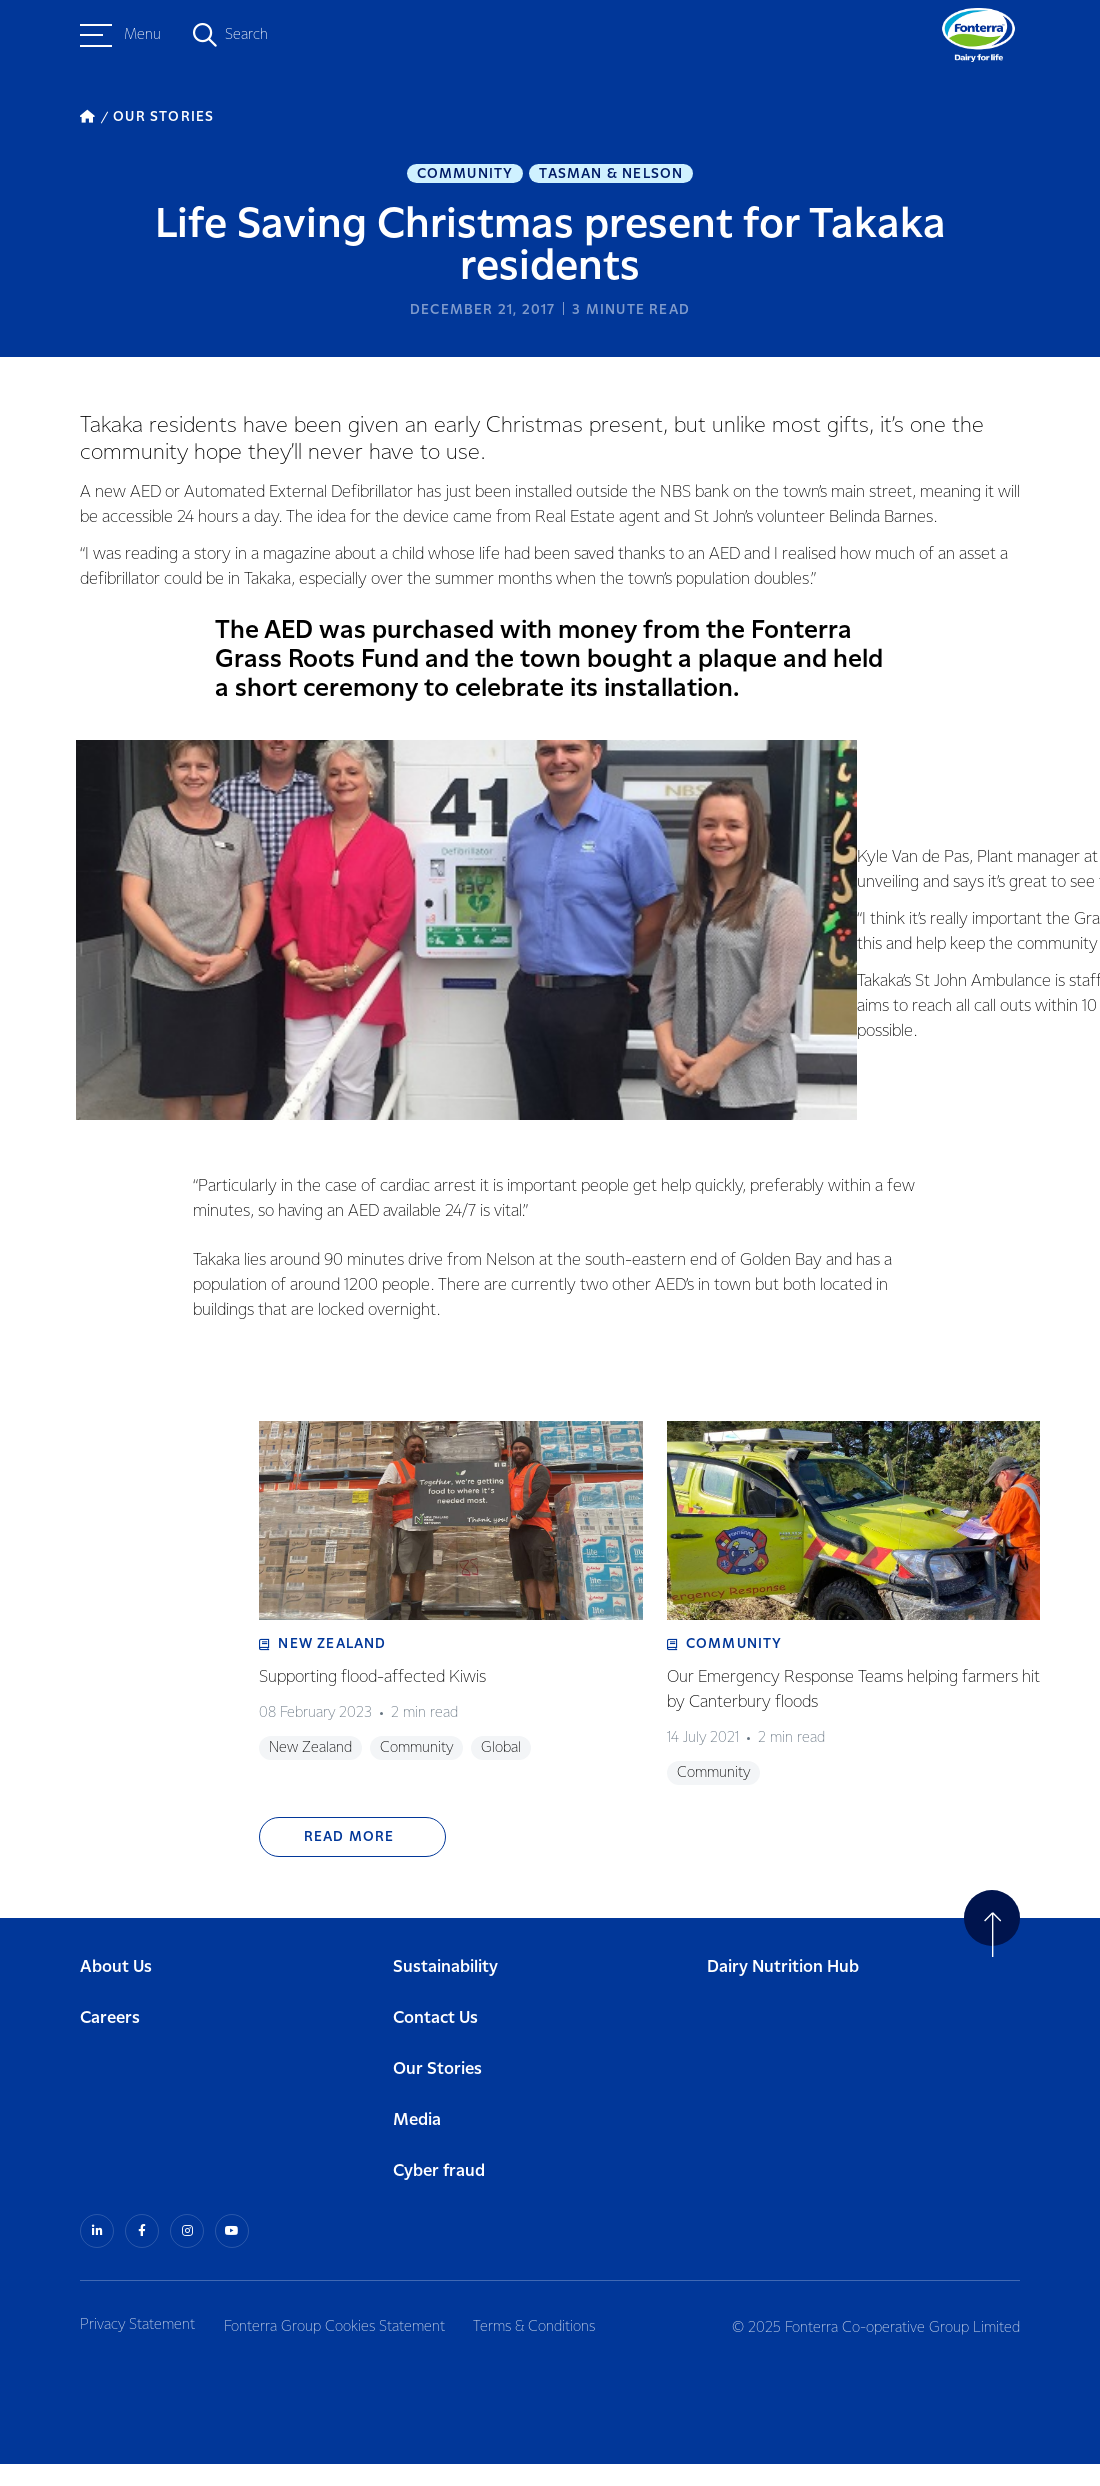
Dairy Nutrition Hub (783, 1990)
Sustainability (445, 1990)
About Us (116, 1990)
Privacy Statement (137, 2347)
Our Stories (437, 2092)
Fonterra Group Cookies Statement (341, 2347)
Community (465, 176)
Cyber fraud (439, 2194)
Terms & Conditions (549, 2347)
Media (417, 2143)
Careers (110, 2041)
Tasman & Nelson (611, 176)
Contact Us (435, 2041)
